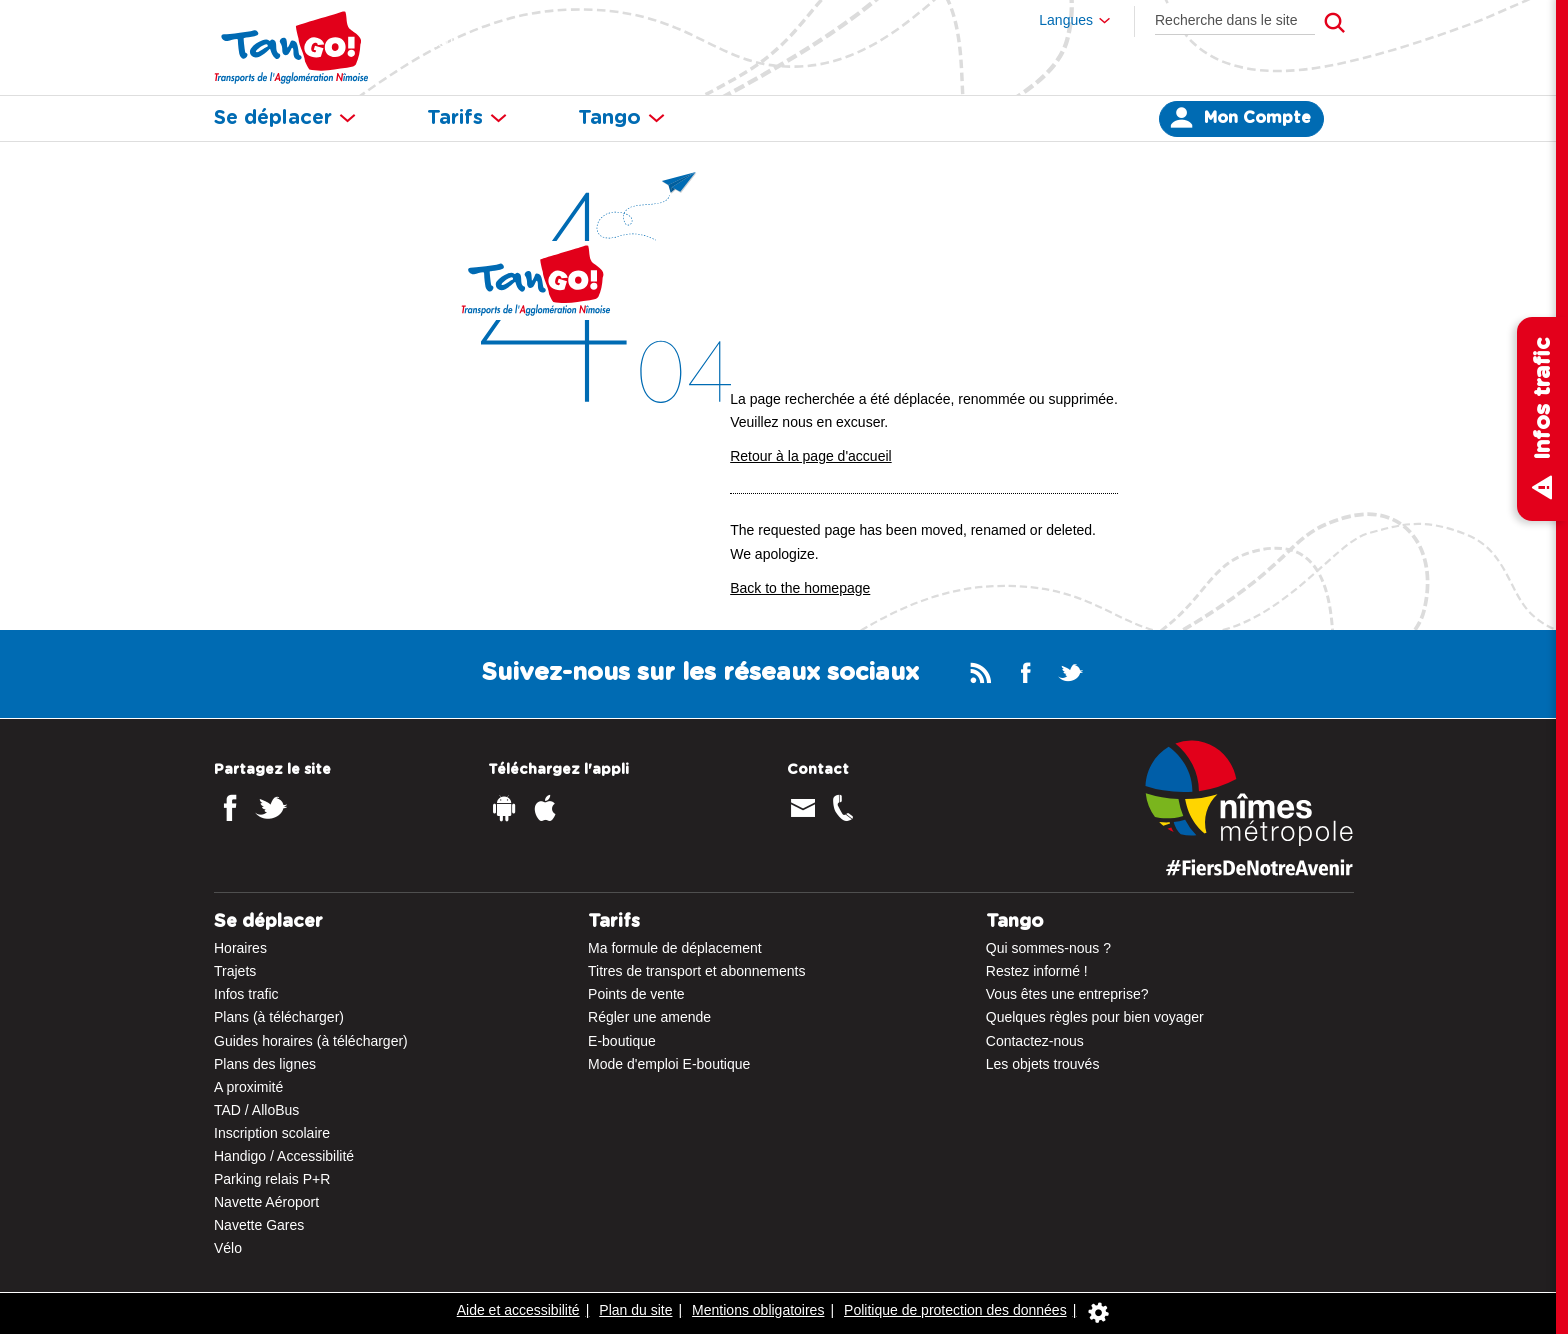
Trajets (235, 971)
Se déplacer (285, 117)
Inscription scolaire (272, 1133)
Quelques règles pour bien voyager (1095, 1017)
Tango (622, 117)
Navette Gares (259, 1225)
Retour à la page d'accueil (810, 456)
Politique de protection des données (955, 1310)
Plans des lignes (265, 1064)
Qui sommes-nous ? (1048, 948)
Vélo (228, 1248)
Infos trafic (246, 994)
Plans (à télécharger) (279, 1017)
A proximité (248, 1087)
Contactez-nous (1035, 1041)
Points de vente (636, 994)
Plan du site (635, 1310)
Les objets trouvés (1043, 1064)
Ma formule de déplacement (675, 948)
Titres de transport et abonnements (696, 971)
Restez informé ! (1037, 971)
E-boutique (622, 1041)
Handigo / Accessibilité (284, 1156)
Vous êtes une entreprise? (1067, 994)
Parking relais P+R (272, 1179)
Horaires (240, 948)
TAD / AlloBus (256, 1110)
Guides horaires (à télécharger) (311, 1041)
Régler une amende (649, 1017)
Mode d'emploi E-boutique (669, 1064)
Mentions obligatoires (758, 1310)
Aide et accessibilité (518, 1310)
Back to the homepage (800, 588)
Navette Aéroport (266, 1202)
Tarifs (467, 117)
